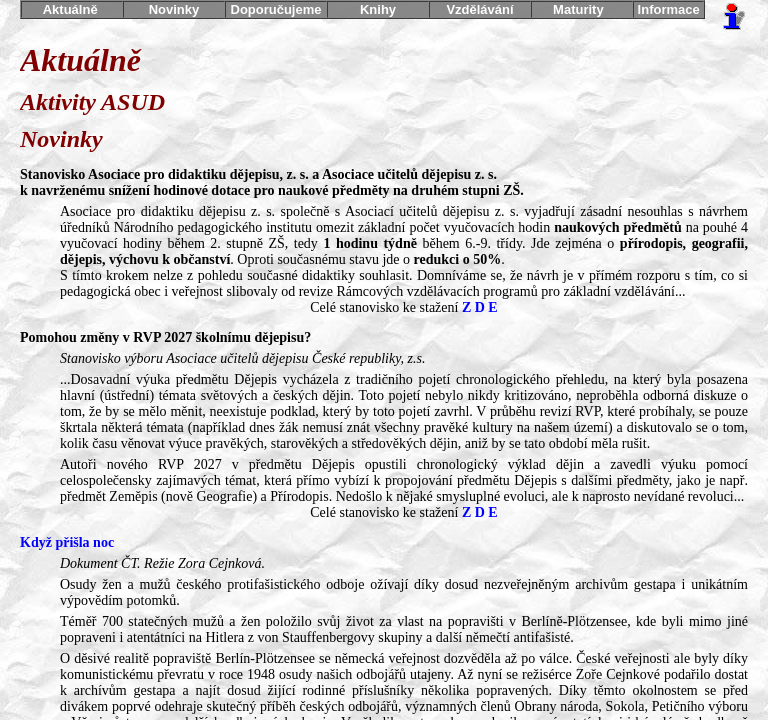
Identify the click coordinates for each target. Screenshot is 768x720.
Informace (668, 9)
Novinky (174, 9)
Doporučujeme (276, 9)
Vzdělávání (480, 9)
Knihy (377, 9)
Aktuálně (72, 9)
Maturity (582, 9)
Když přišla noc (67, 542)
